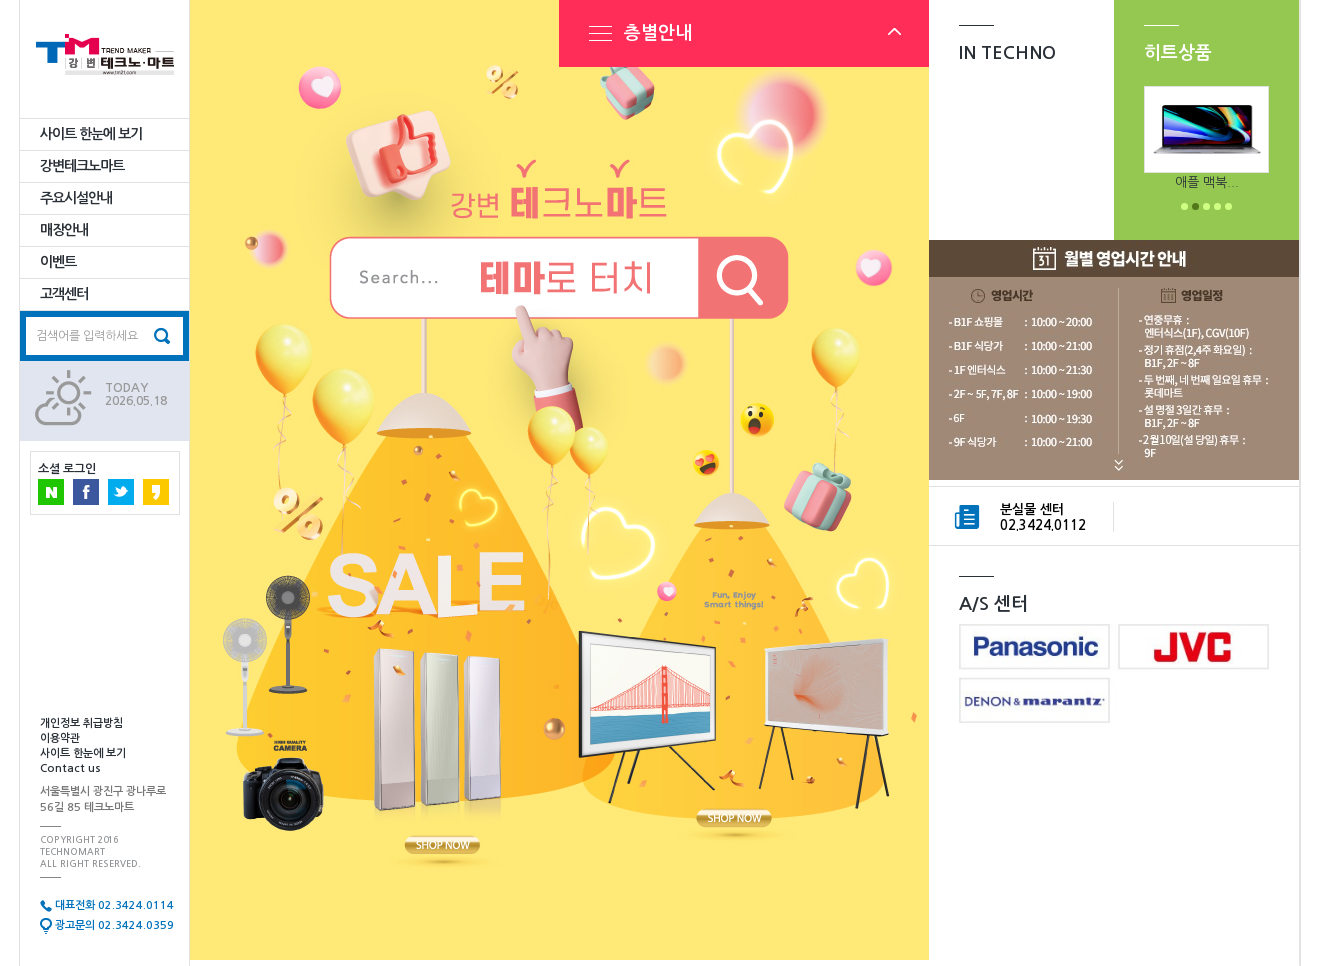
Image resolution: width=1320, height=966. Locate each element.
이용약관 (60, 738)
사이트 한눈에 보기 (91, 134)
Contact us (70, 768)
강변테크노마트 (82, 166)
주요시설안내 (76, 198)
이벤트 (58, 262)
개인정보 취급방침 (81, 723)
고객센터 (64, 294)
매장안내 (64, 230)
